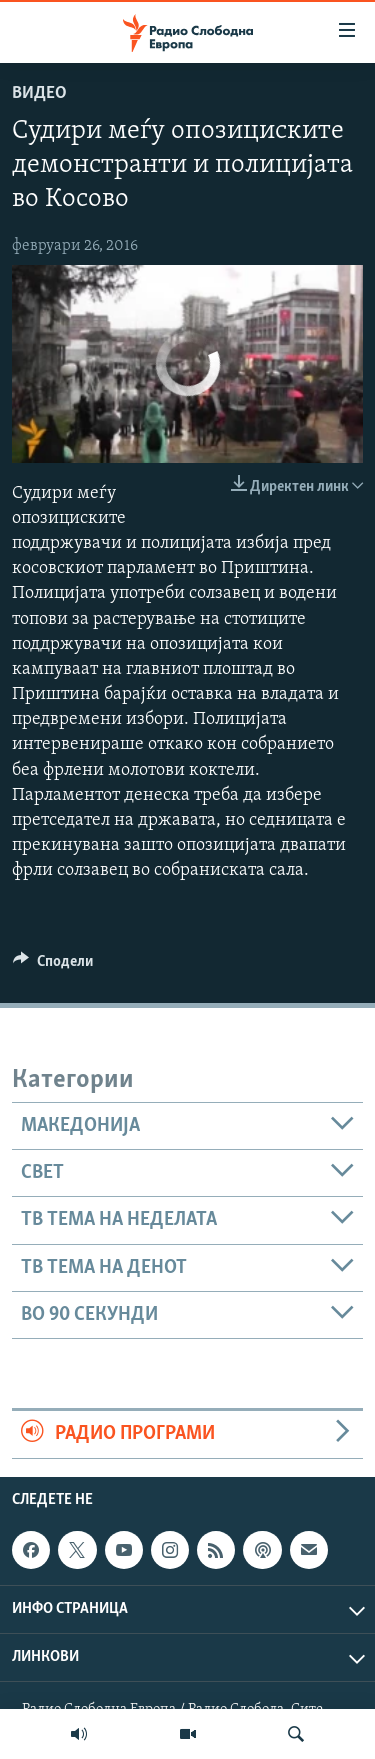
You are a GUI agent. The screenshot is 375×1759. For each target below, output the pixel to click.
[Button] (53, 966)
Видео (39, 93)
